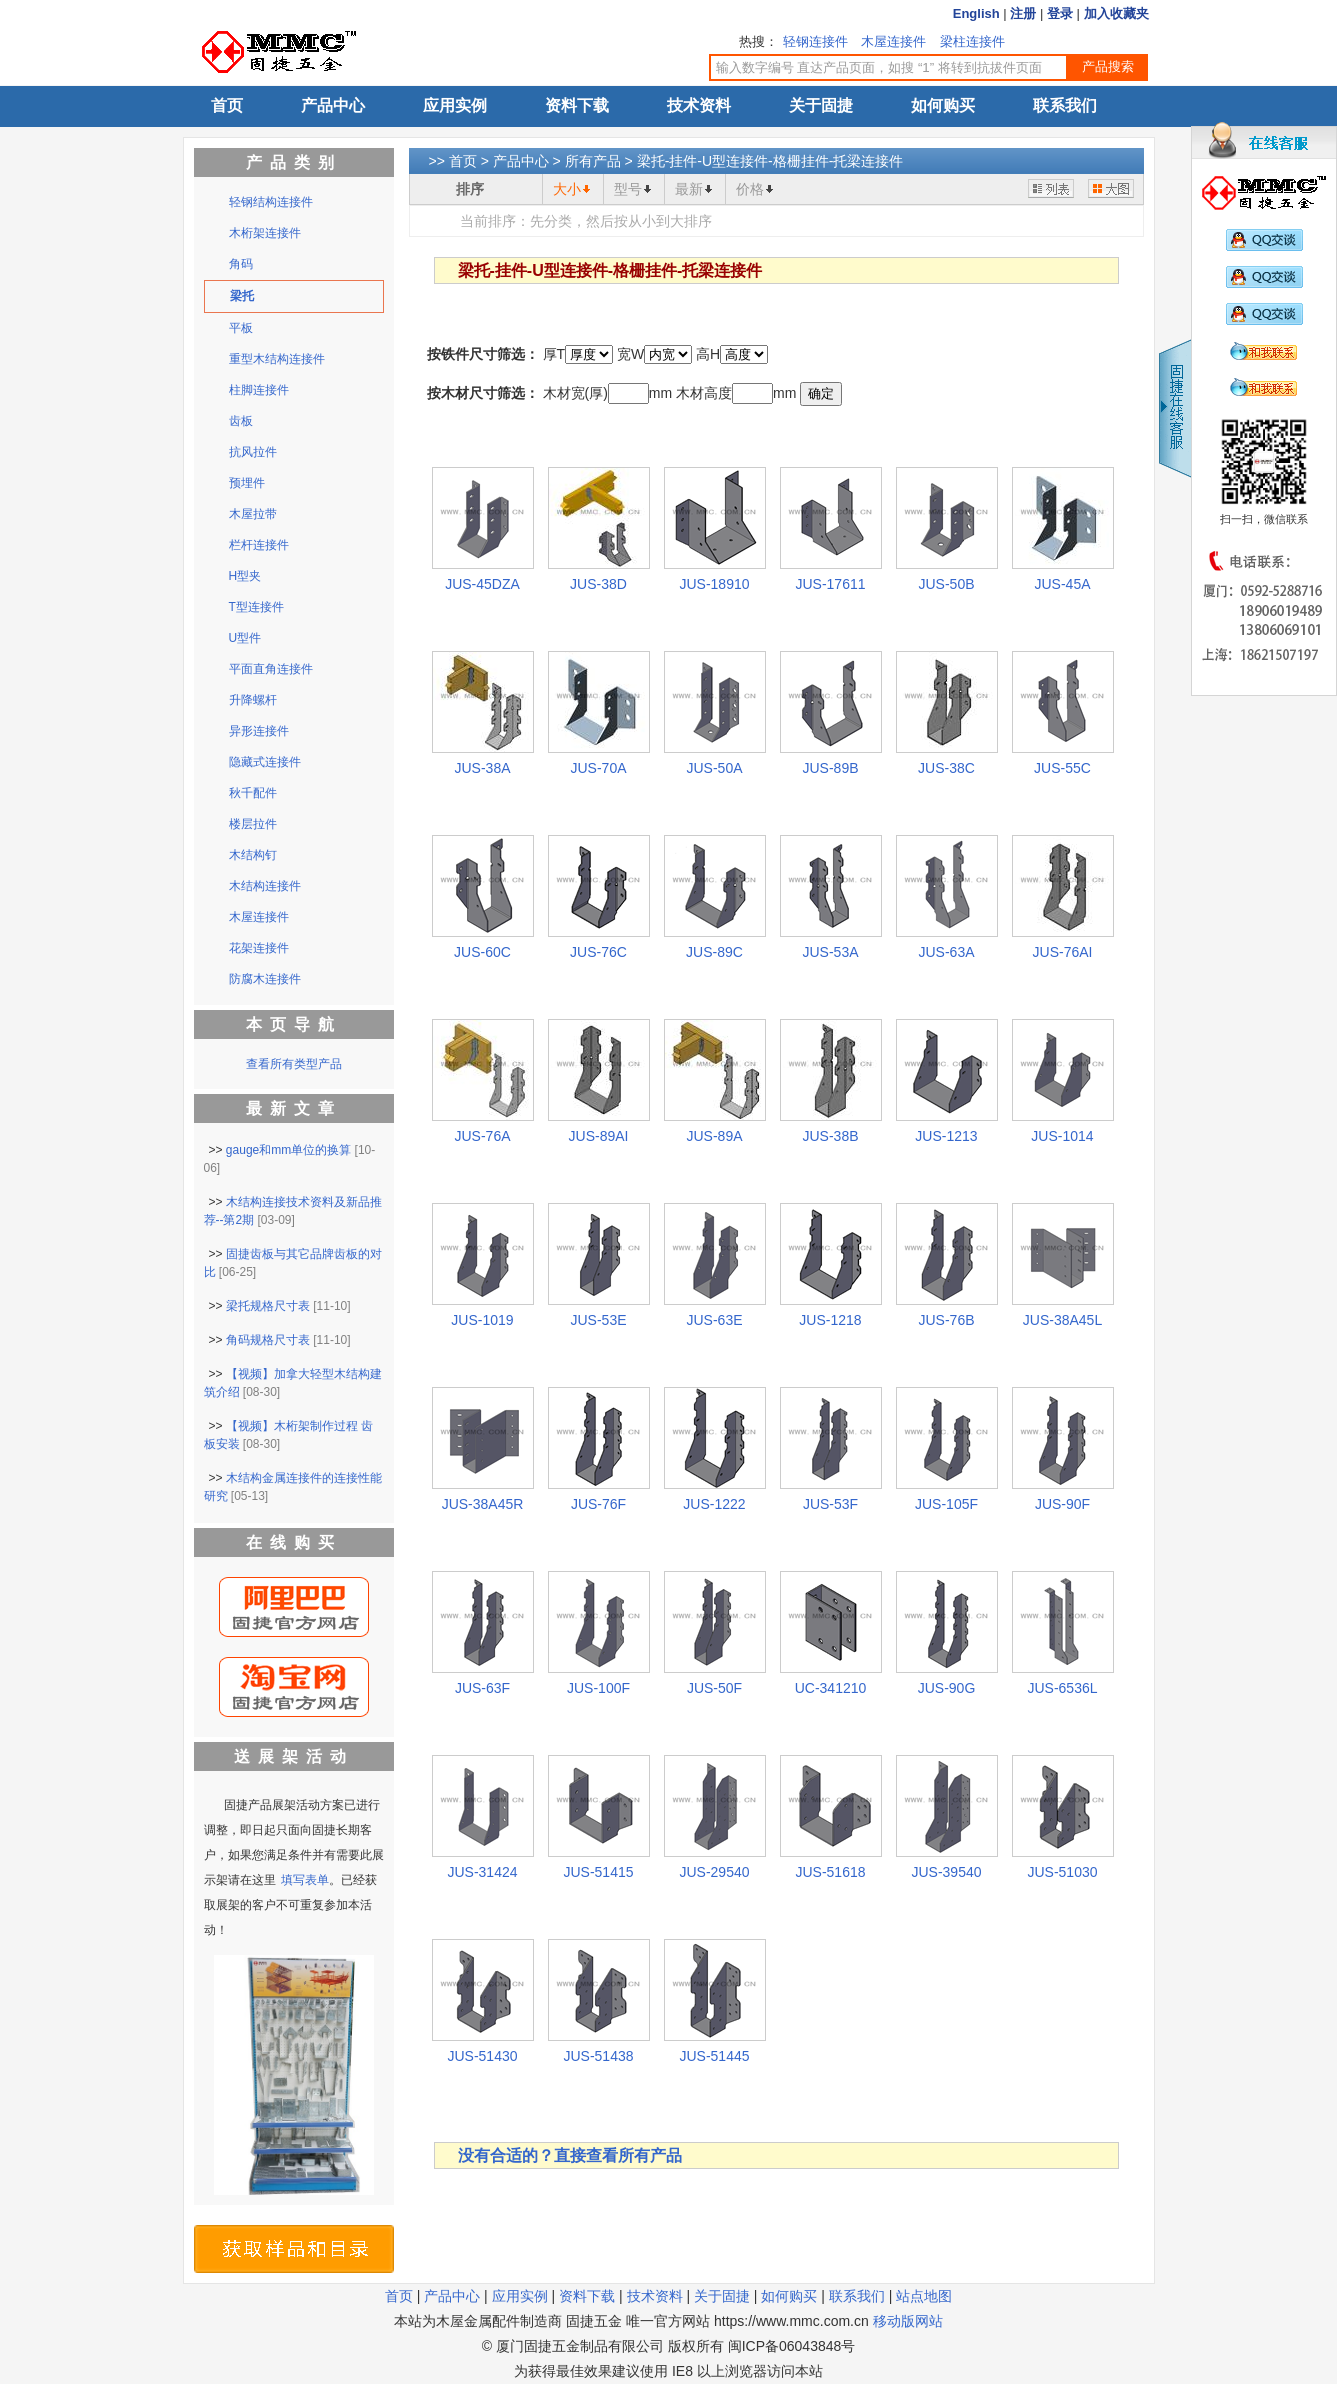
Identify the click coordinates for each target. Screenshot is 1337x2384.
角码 (241, 264)
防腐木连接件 (265, 979)
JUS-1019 (482, 1320)
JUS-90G (947, 1688)
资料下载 (577, 105)
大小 (567, 189)
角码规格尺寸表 (268, 1340)
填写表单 (305, 1880)
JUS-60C (482, 952)
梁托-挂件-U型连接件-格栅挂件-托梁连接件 (770, 161)
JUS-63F (482, 1688)
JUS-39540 (946, 1872)
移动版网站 (908, 2321)
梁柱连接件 (972, 41)
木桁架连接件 (265, 233)
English (976, 13)
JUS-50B (946, 584)
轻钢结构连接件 (271, 202)
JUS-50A (714, 768)
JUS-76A (482, 1136)
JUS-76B (946, 1320)
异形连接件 (259, 731)
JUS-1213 (946, 1136)
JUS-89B (830, 768)
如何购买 (943, 105)
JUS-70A (598, 768)
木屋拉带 (253, 514)
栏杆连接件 (259, 545)
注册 (1023, 13)
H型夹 (245, 576)
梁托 (242, 296)
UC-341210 (831, 1688)
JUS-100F (598, 1688)
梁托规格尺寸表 (268, 1306)
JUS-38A (482, 768)
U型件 (245, 638)
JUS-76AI (1063, 952)
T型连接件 (256, 607)
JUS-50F (714, 1688)
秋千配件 (253, 793)
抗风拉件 (253, 452)
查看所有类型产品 (294, 1064)
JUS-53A (830, 952)
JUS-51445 (714, 2056)
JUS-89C (714, 952)
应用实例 (455, 105)
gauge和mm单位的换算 (288, 1150)
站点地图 (924, 2296)
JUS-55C (1062, 768)
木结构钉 (253, 855)
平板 (241, 328)
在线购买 (294, 1542)
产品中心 (333, 105)
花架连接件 (259, 948)
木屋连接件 (893, 41)
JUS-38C (946, 768)
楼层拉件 (253, 824)
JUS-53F (830, 1504)
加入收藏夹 (1116, 13)
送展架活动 (294, 1756)
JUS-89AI (599, 1136)
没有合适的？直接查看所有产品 (570, 2155)
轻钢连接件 (815, 41)
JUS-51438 (598, 2056)
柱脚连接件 (259, 390)
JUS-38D (598, 584)
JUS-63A (946, 952)
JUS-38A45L (1062, 1320)
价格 (750, 189)
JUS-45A (1062, 584)
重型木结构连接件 (277, 359)
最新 (689, 189)
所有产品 (593, 161)
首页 (227, 105)
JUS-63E (714, 1320)
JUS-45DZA (482, 584)
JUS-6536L (1062, 1688)
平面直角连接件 (271, 669)
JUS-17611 (830, 584)
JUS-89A (714, 1136)
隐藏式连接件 (265, 762)
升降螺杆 (253, 700)
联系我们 (1065, 105)
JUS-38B (830, 1136)
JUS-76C (598, 952)
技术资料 (699, 105)
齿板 (241, 421)
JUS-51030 (1062, 1872)
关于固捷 (821, 105)
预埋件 (247, 483)
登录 (1060, 13)
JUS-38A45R (483, 1504)
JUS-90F (1062, 1504)
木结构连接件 (265, 886)
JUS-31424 (482, 1872)
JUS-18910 (714, 584)
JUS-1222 (714, 1504)
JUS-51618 (830, 1872)
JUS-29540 (714, 1872)
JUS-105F (946, 1504)
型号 (628, 189)
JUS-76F (598, 1504)
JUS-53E (598, 1320)
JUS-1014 (1062, 1136)
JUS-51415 (598, 1872)
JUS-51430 (482, 2056)
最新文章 (294, 1108)
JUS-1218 (830, 1320)
